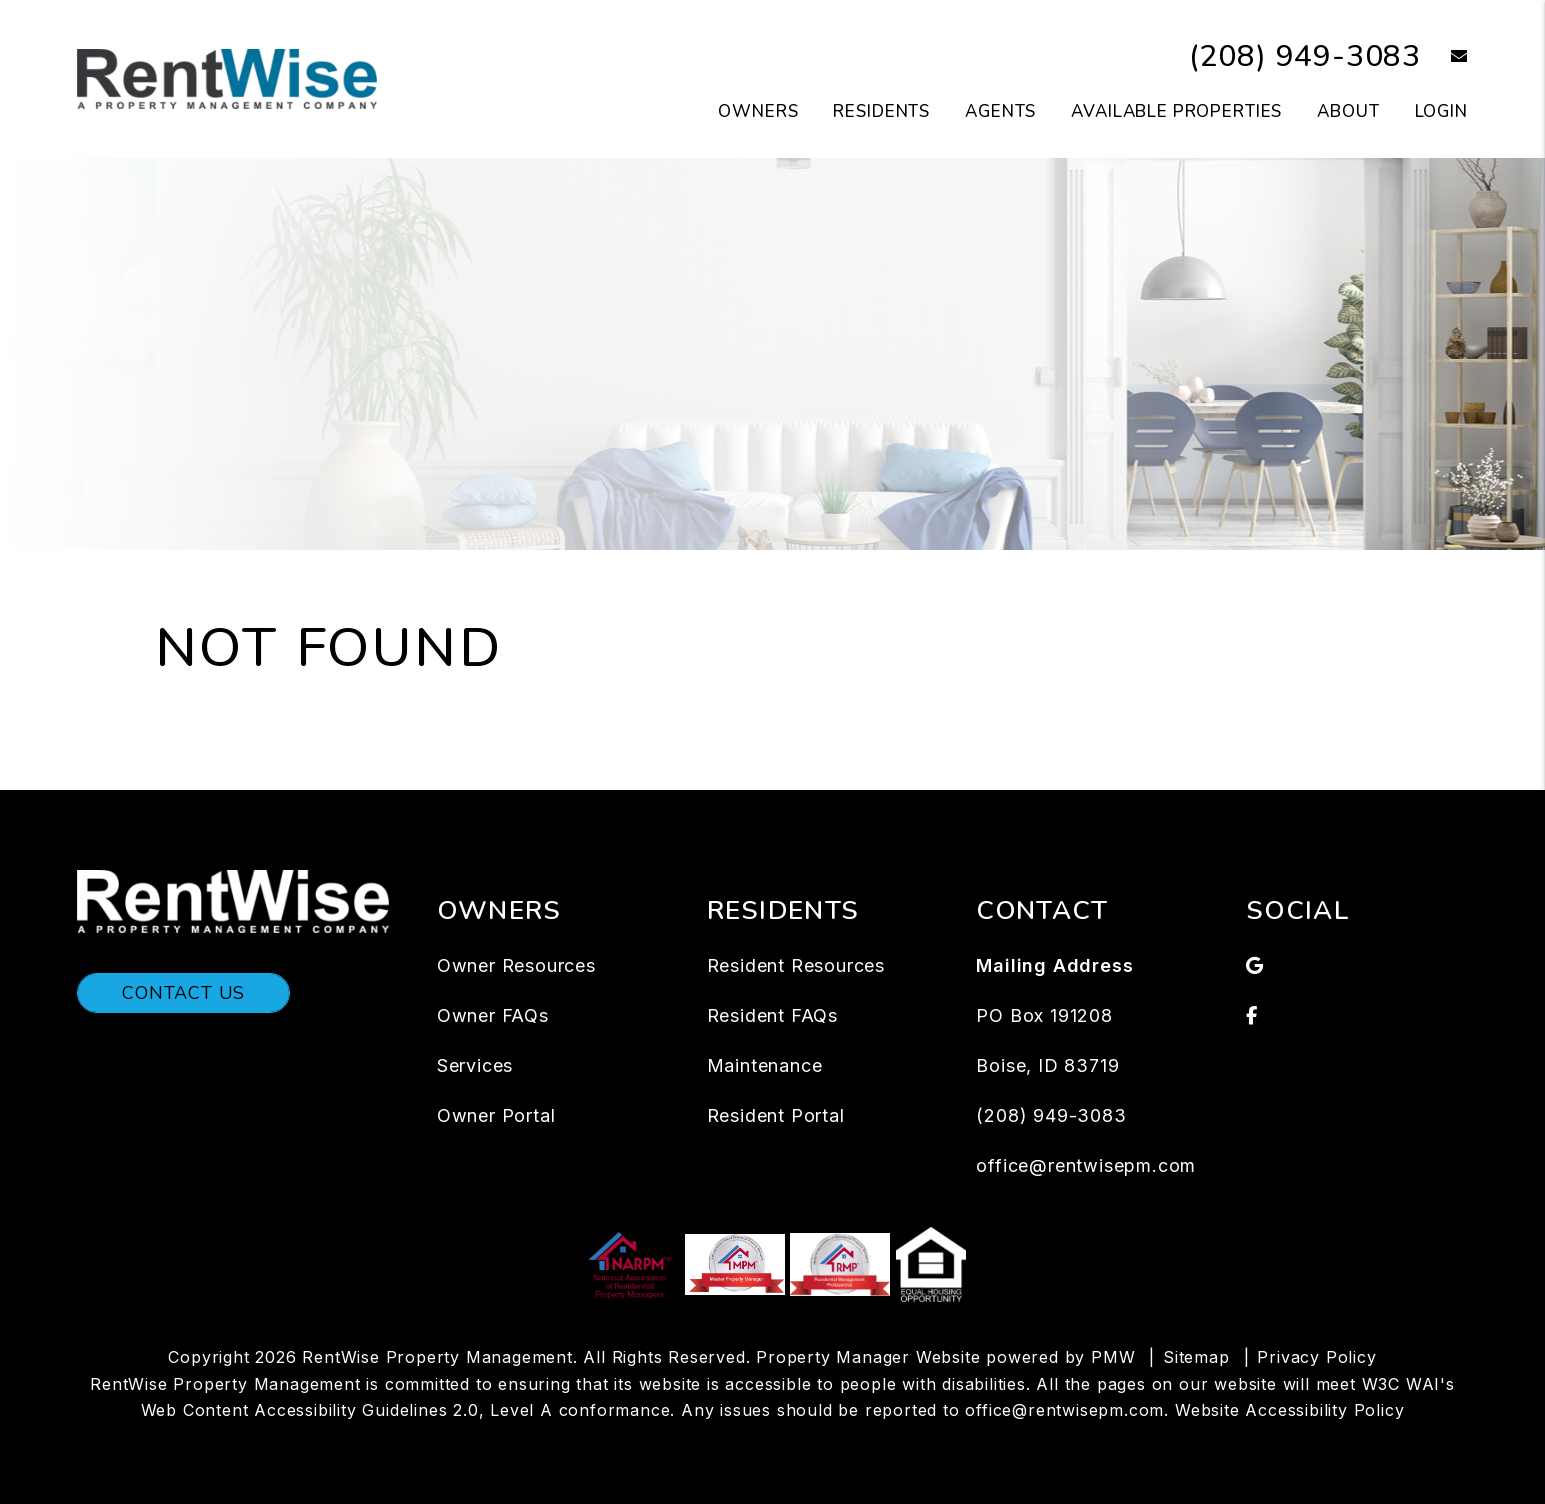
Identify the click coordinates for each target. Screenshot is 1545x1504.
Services (475, 1065)
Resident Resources (796, 965)
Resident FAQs (772, 1015)
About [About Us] (1348, 111)
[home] (227, 78)
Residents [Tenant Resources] (881, 111)
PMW (1113, 1357)
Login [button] (1441, 111)
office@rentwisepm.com (1086, 1165)
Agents (1000, 111)
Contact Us (183, 993)
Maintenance (765, 1065)
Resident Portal (776, 1115)
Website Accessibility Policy (1289, 1410)
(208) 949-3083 (1305, 56)
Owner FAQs (493, 1015)
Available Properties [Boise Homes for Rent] (1176, 111)
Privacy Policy (1316, 1357)
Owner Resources (516, 965)
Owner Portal (496, 1115)
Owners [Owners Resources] (758, 111)
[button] (1444, 57)
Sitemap (1196, 1357)
